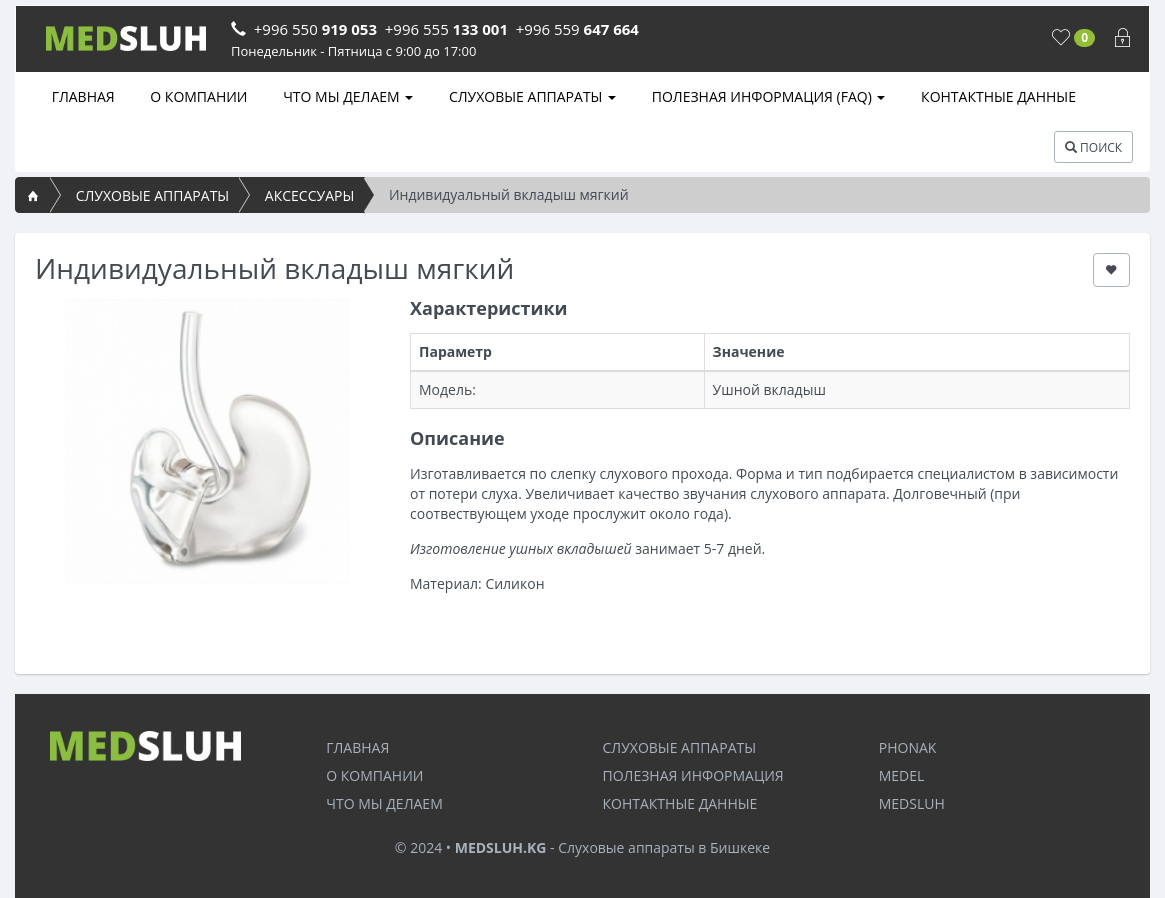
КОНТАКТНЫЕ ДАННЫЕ (996, 96)
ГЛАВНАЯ (81, 96)
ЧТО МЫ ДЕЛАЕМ (347, 96)
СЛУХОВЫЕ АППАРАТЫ (530, 96)
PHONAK (908, 747)
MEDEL (902, 775)
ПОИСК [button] (1093, 147)
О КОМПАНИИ (197, 96)
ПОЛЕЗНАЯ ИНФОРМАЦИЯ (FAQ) (766, 96)
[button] (1111, 270)
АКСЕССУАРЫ (309, 195)
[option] (207, 441)
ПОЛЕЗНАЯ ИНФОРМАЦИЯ (693, 775)
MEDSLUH (912, 803)
